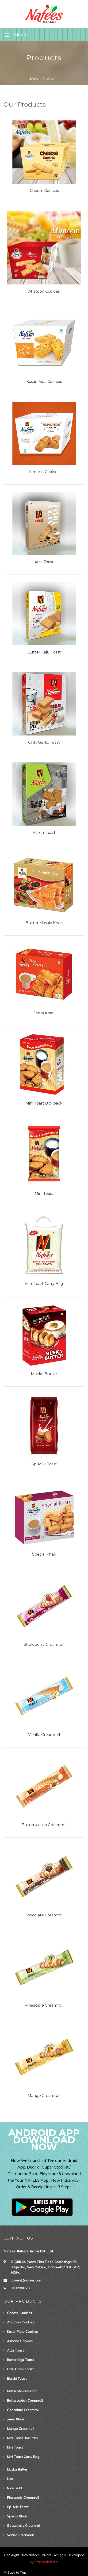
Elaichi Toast (17, 2378)
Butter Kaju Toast (20, 2360)
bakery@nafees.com (26, 2280)
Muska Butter (17, 2469)
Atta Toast (15, 2350)
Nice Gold (14, 2488)
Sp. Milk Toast (17, 2507)
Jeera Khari (15, 2419)
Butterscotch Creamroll (25, 2400)
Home (34, 78)
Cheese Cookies (19, 2313)
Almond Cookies (20, 2341)
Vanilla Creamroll (20, 2535)
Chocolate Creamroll (23, 2410)
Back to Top (15, 2572)
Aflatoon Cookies (20, 2322)
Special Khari (17, 2516)
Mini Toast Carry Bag (23, 2457)
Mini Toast (15, 2447)
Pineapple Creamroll (23, 2497)
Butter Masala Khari (22, 2391)
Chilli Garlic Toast (20, 2369)
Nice (10, 2479)
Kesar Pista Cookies (22, 2332)
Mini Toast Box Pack (22, 2438)
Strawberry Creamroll (23, 2526)
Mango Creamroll (20, 2429)
